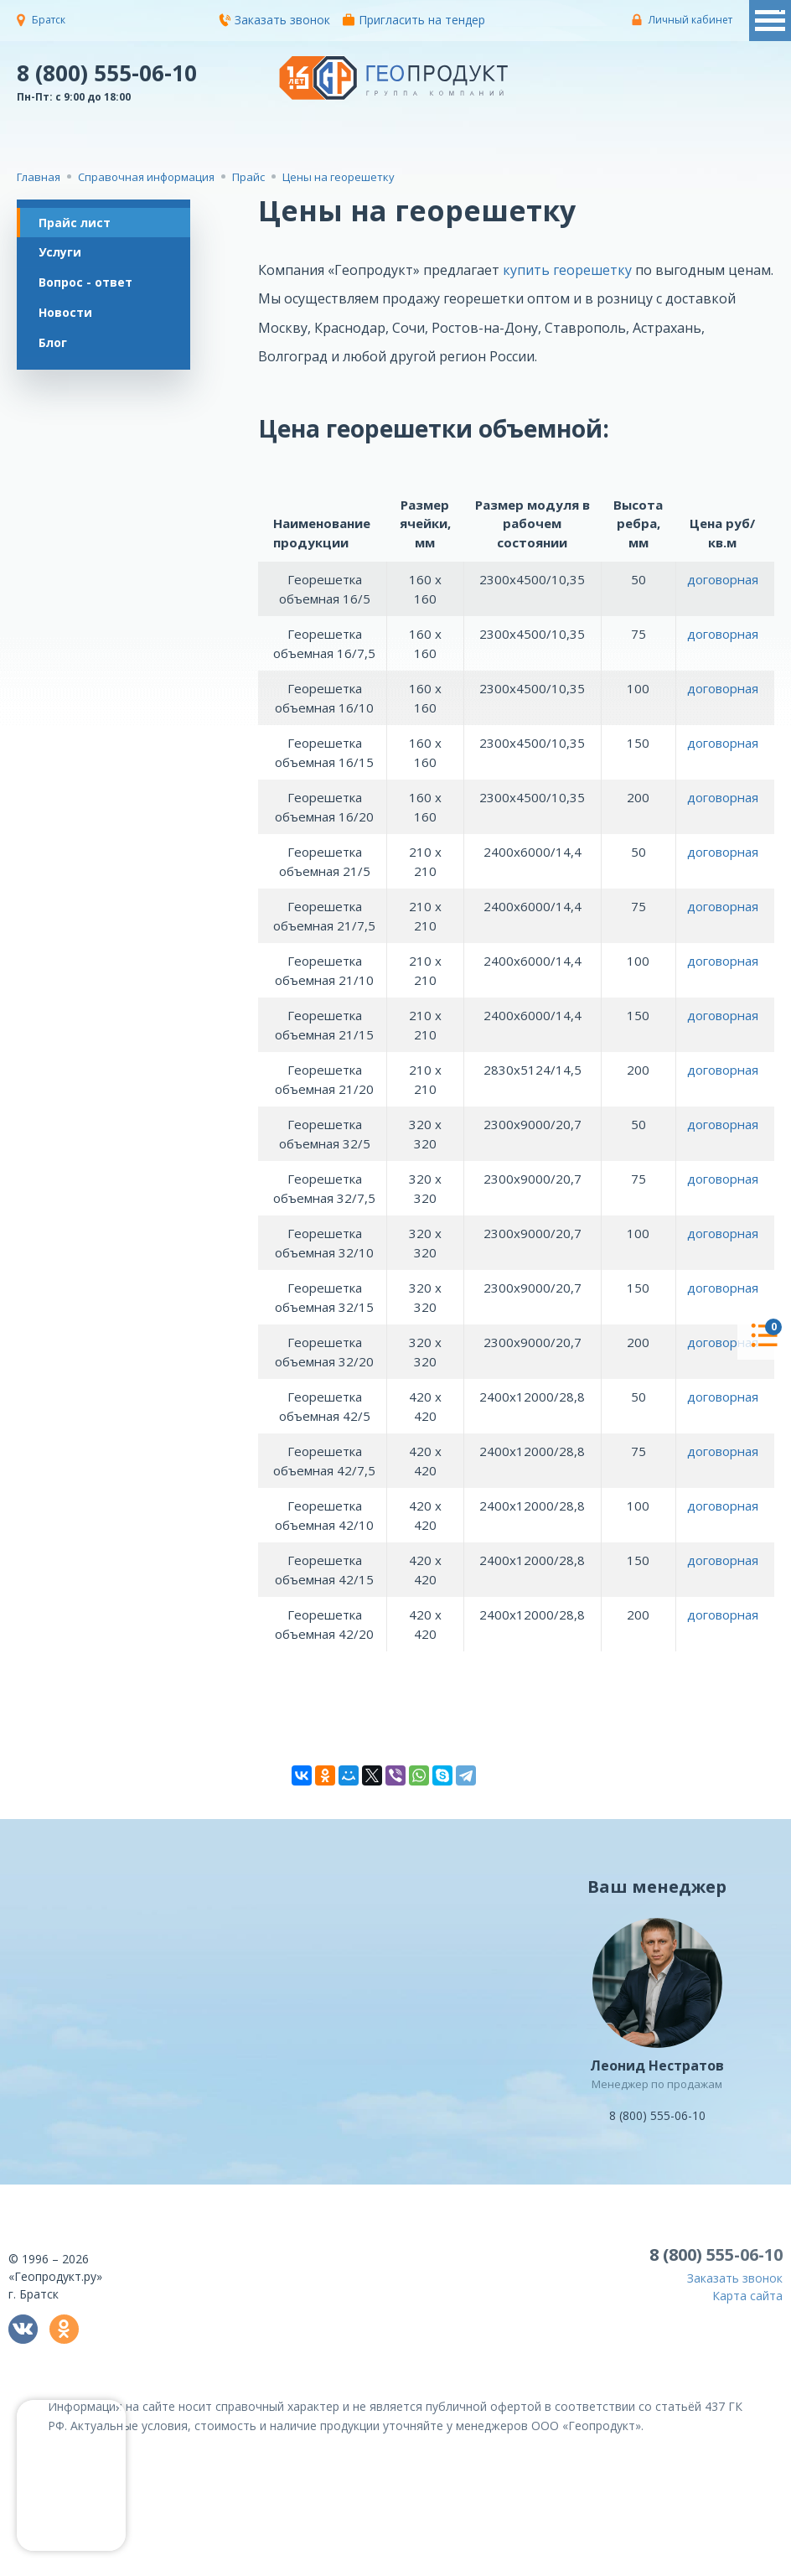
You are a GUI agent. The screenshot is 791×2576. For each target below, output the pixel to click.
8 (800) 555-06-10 (107, 72)
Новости (69, 320)
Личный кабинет (690, 20)
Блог (56, 352)
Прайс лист (78, 223)
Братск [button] (48, 20)
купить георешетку (567, 270)
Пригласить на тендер (414, 20)
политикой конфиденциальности (690, 2564)
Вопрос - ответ (89, 287)
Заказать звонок (274, 20)
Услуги (63, 255)
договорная (722, 579)
